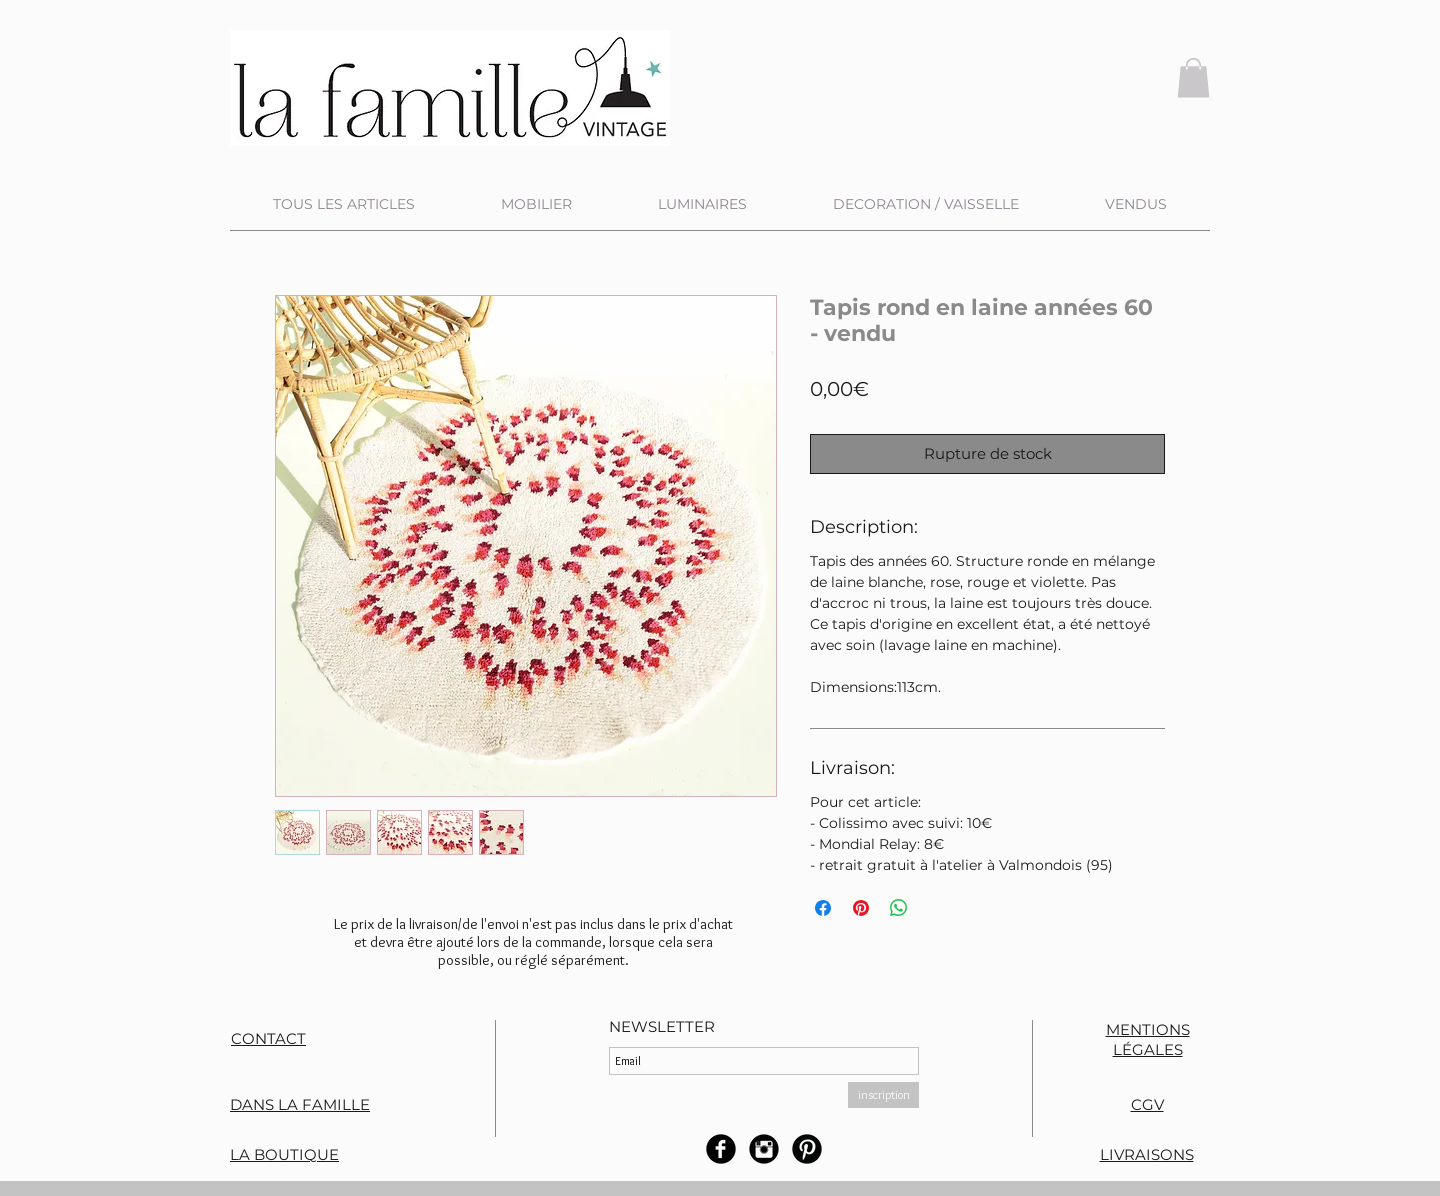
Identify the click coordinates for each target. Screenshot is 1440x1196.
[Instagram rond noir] (764, 1149)
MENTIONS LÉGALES (1148, 1039)
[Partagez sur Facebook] (823, 908)
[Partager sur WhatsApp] (899, 908)
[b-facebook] (721, 1149)
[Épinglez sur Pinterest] (861, 908)
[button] (1193, 77)
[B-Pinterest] (807, 1149)
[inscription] (883, 1095)
